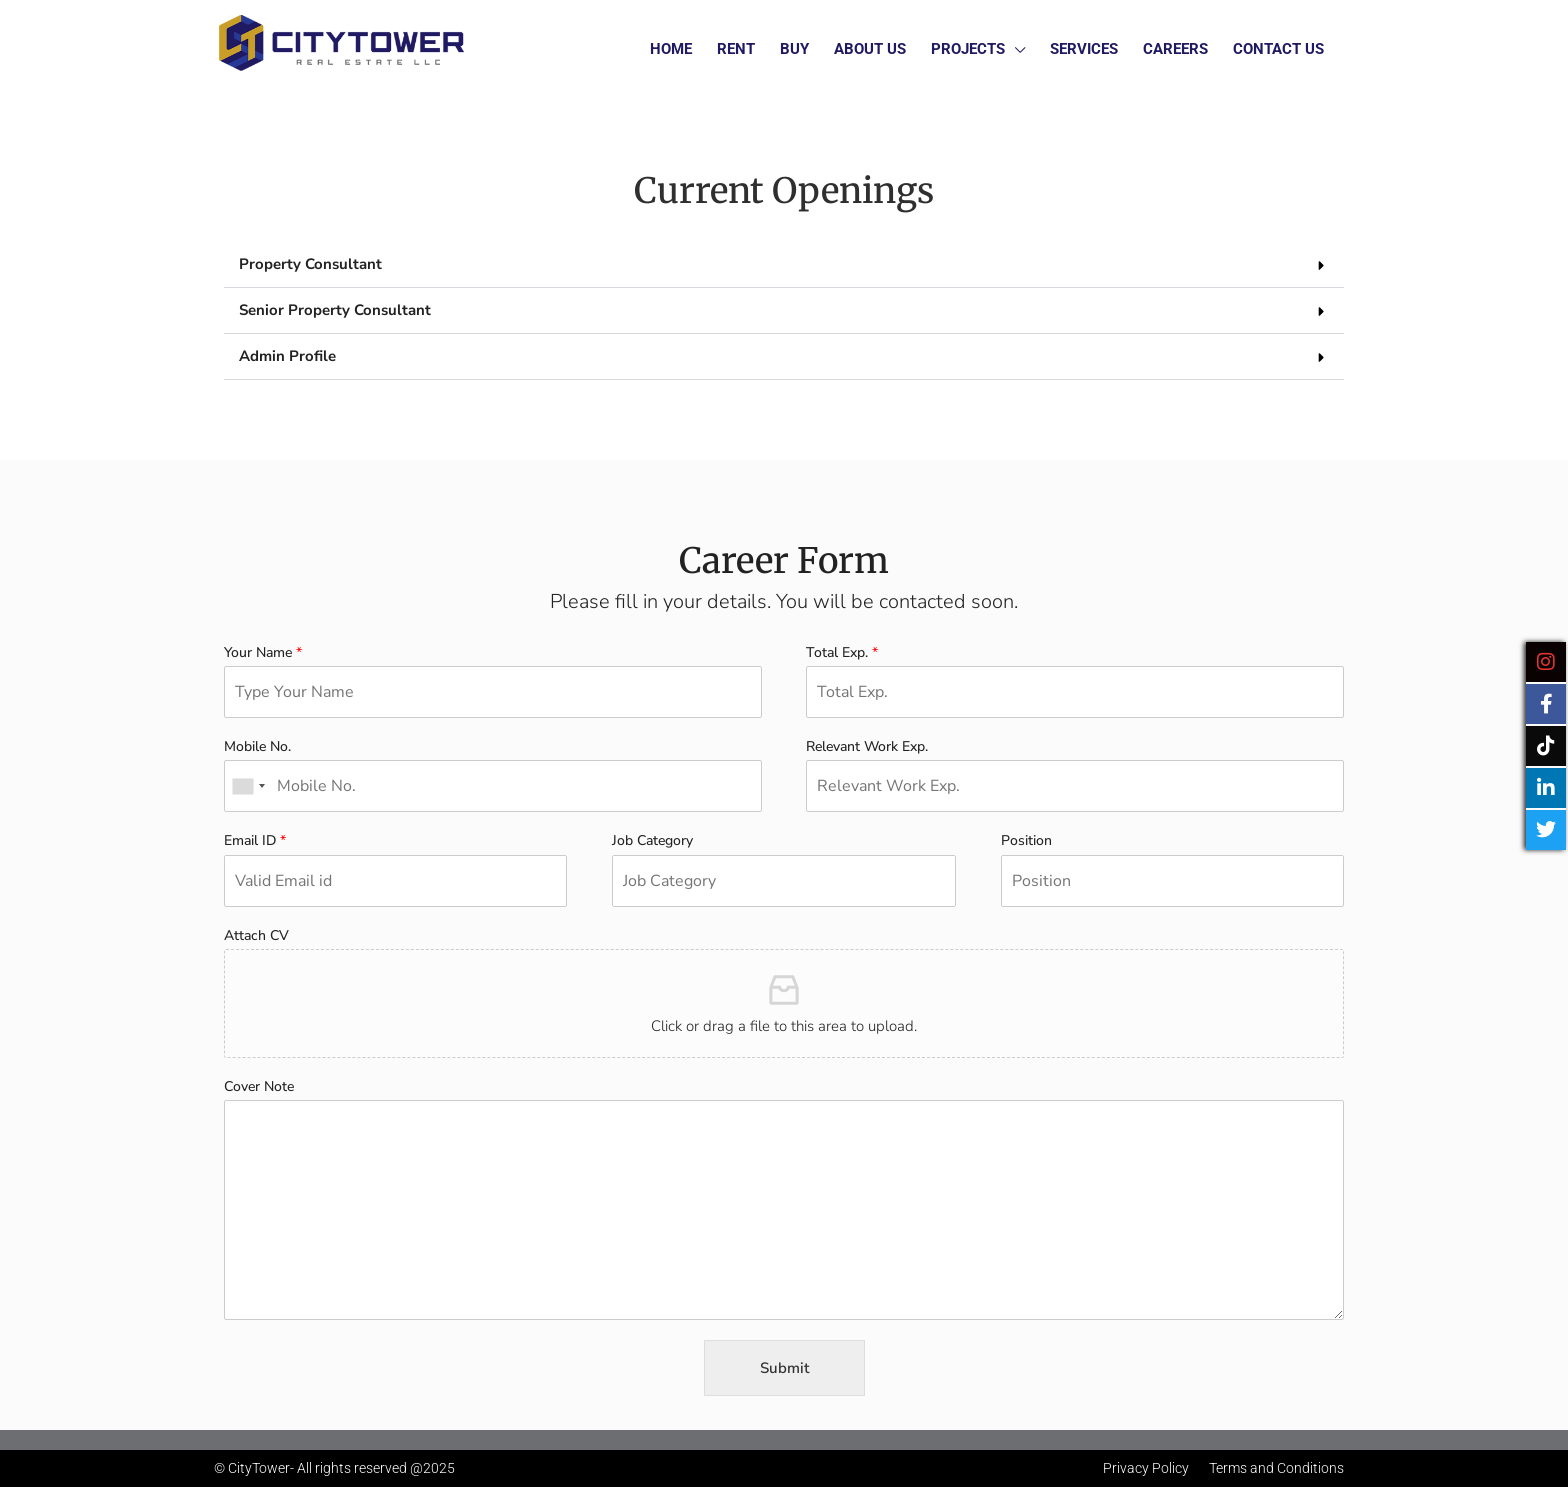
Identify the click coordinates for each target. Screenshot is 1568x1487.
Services (1084, 49)
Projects (968, 49)
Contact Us (1278, 49)
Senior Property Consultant (335, 310)
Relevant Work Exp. (867, 747)
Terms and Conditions (1276, 1468)
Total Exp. (842, 653)
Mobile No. (257, 747)
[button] (784, 265)
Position (1026, 841)
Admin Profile (287, 356)
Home (671, 49)
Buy (794, 49)
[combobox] (248, 786)
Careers (1175, 49)
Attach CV (256, 936)
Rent (736, 49)
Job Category (652, 841)
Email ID (255, 841)
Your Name (263, 653)
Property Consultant (310, 264)
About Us (870, 49)
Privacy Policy (1146, 1468)
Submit (784, 1368)
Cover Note (259, 1087)
